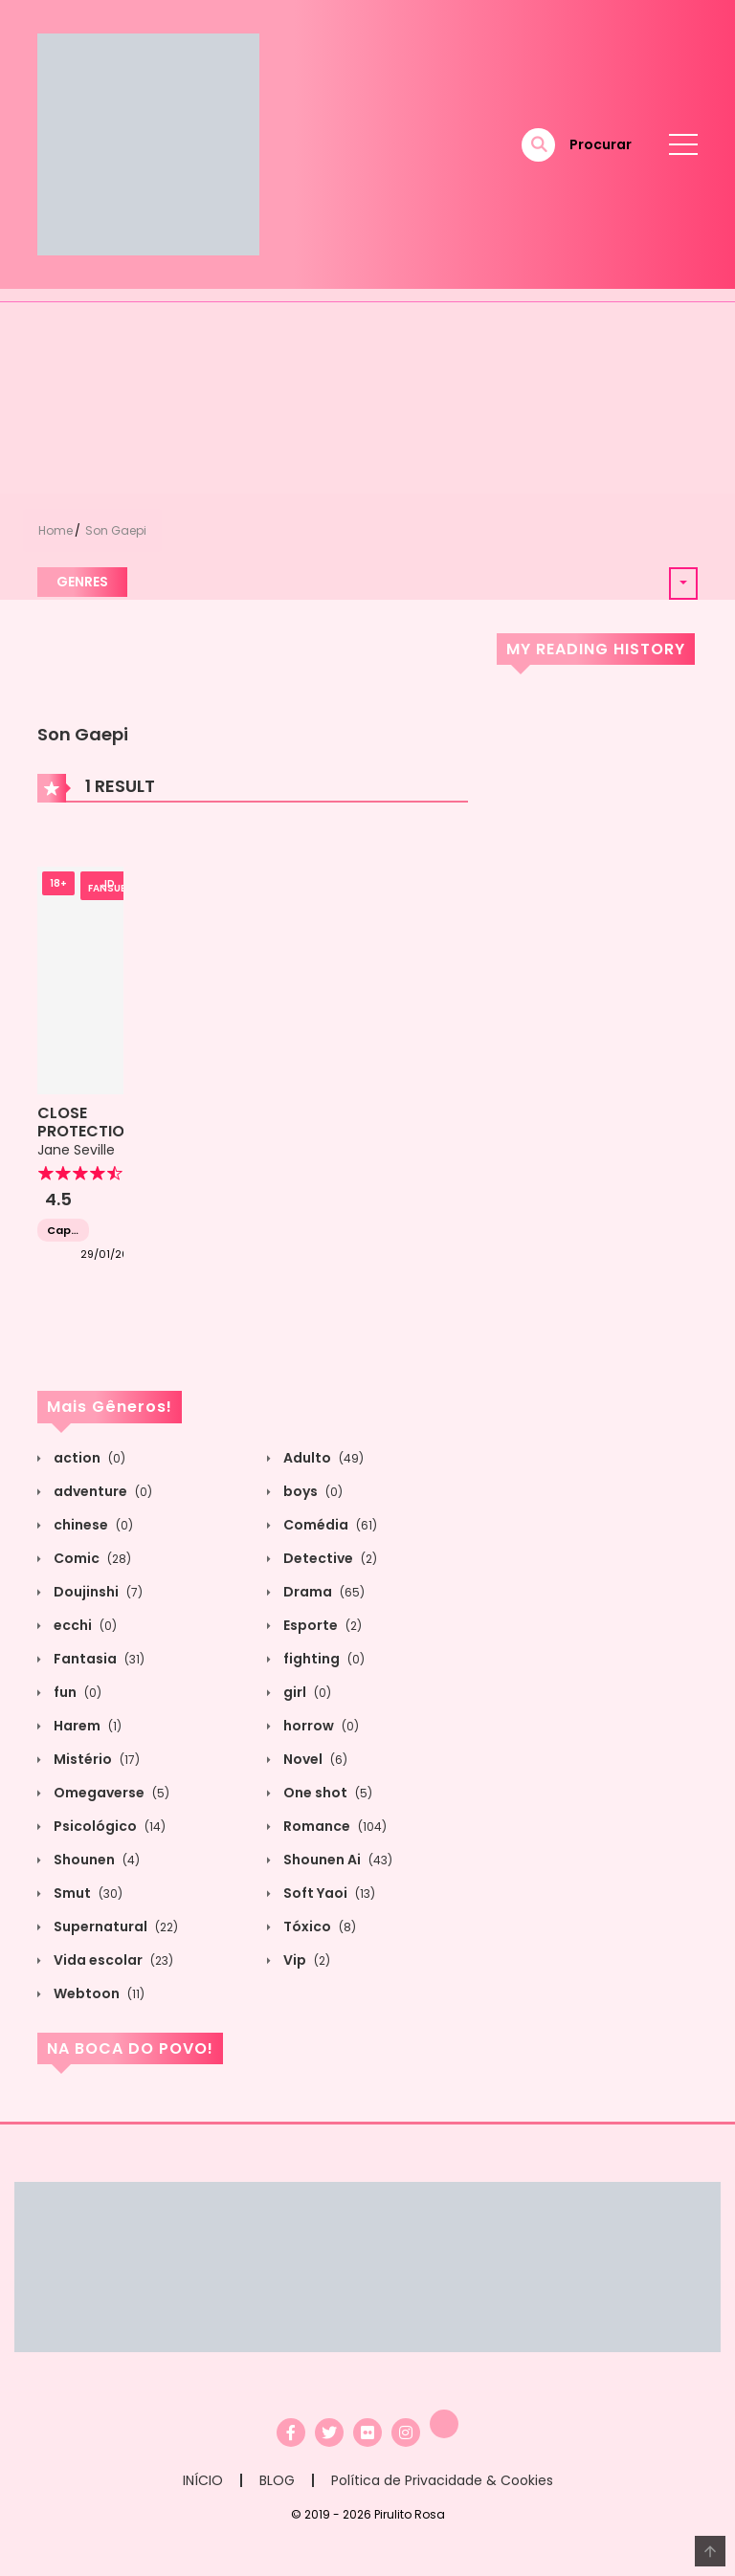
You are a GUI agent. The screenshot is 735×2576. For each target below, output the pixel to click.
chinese (92, 1524)
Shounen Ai (336, 1859)
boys (311, 1491)
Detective (328, 1558)
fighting (322, 1658)
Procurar (600, 144)
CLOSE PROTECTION (86, 1122)
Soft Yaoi (327, 1893)
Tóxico (318, 1926)
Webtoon (98, 1993)
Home (55, 530)
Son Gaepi (115, 530)
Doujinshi (97, 1591)
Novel (313, 1759)
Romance (333, 1826)
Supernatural (114, 1926)
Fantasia (98, 1658)
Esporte (321, 1625)
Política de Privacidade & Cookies (442, 2480)
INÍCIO (203, 2480)
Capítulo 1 (63, 1230)
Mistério (95, 1759)
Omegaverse (110, 1792)
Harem (86, 1725)
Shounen (95, 1859)
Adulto (322, 1457)
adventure (101, 1491)
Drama (322, 1591)
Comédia (328, 1524)
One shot (326, 1792)
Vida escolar (112, 1960)
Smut (86, 1893)
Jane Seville (76, 1149)
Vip (305, 1960)
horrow (319, 1725)
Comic (91, 1558)
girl (305, 1692)
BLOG (277, 2480)
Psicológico (108, 1826)
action (88, 1457)
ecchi (84, 1625)
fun (76, 1692)
